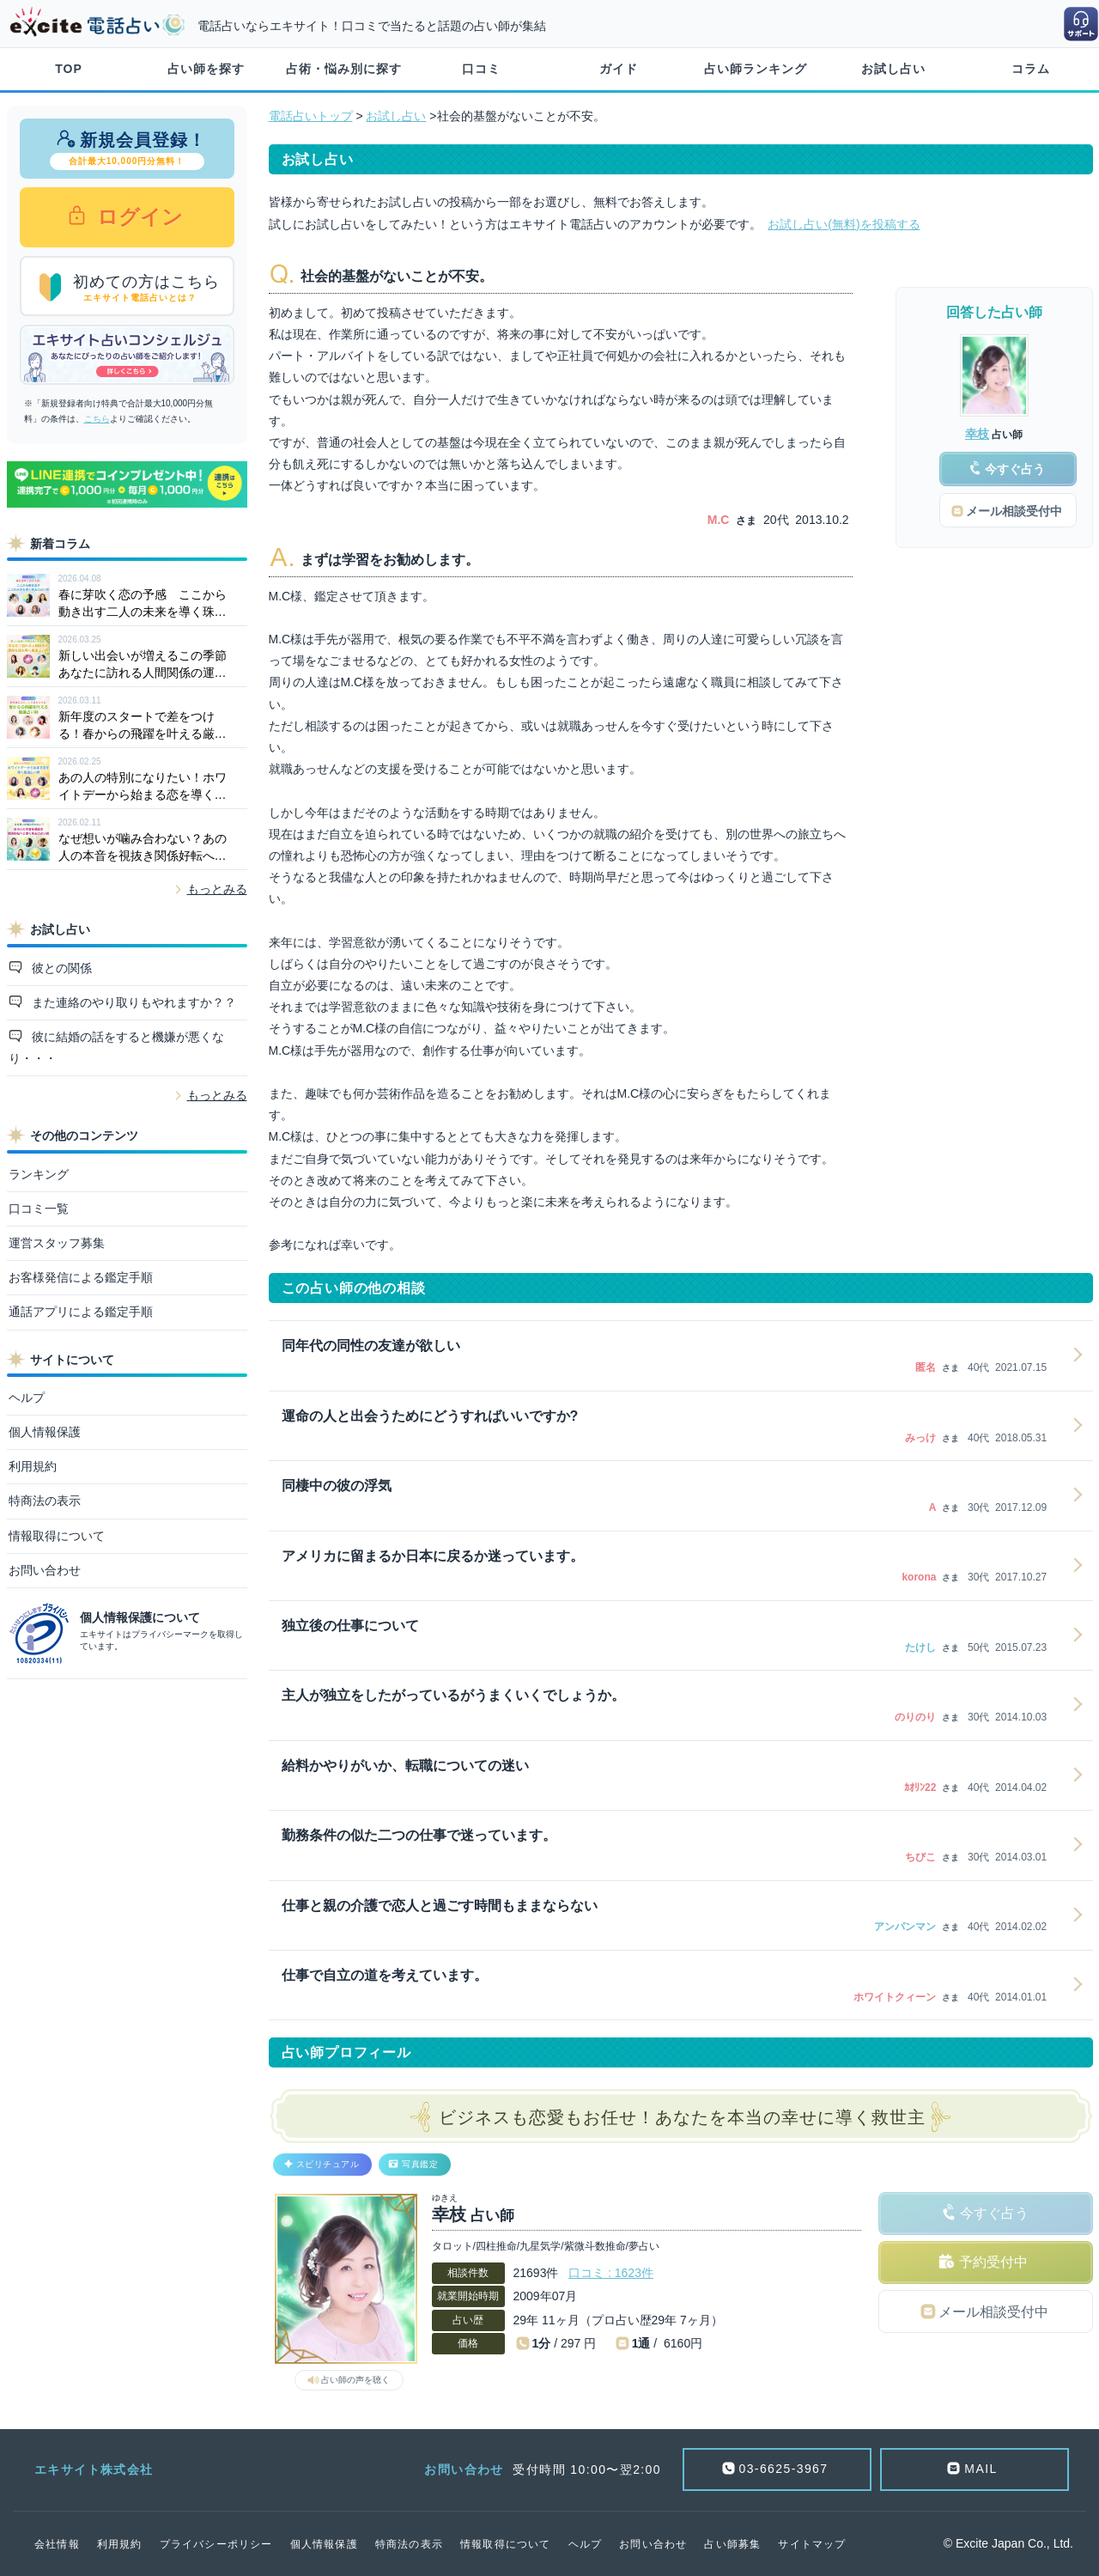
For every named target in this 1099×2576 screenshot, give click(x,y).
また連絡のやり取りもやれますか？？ (132, 1002)
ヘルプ (27, 1397)
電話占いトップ (311, 116)
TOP (68, 69)
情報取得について (57, 1536)
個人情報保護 (45, 1432)
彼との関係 (60, 968)
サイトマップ (812, 2544)
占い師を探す (206, 69)
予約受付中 (993, 2262)
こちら (97, 418)
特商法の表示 (45, 1500)
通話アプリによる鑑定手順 (81, 1311)
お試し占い (893, 69)
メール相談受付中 (993, 2312)
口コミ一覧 (39, 1208)
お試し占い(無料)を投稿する (844, 224)
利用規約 (33, 1466)
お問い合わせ (45, 1570)
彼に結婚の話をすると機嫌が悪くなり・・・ (117, 1047)
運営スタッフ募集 (57, 1243)
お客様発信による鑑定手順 (81, 1277)
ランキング (39, 1174)
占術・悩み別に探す (344, 69)
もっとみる (217, 889)
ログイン (138, 216)
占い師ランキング (755, 69)
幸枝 (977, 434)
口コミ (481, 69)
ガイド (618, 69)
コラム (1030, 69)
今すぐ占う (994, 2213)
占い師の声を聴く (355, 2379)
